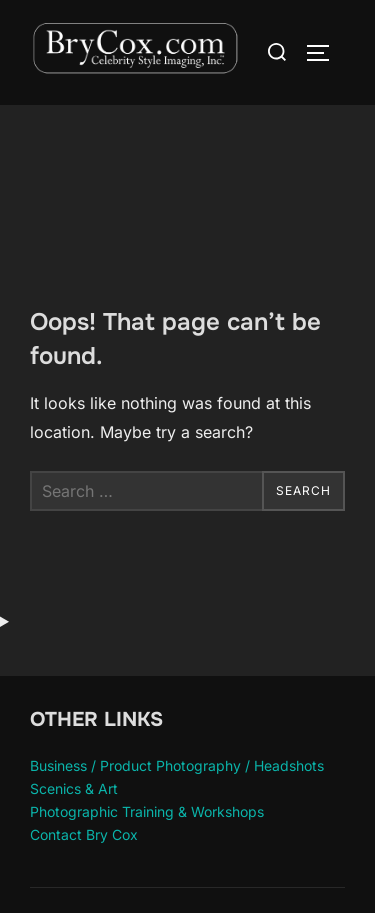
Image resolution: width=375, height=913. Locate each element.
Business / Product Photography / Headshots (177, 765)
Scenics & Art (74, 788)
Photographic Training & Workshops (147, 811)
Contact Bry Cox (84, 834)
